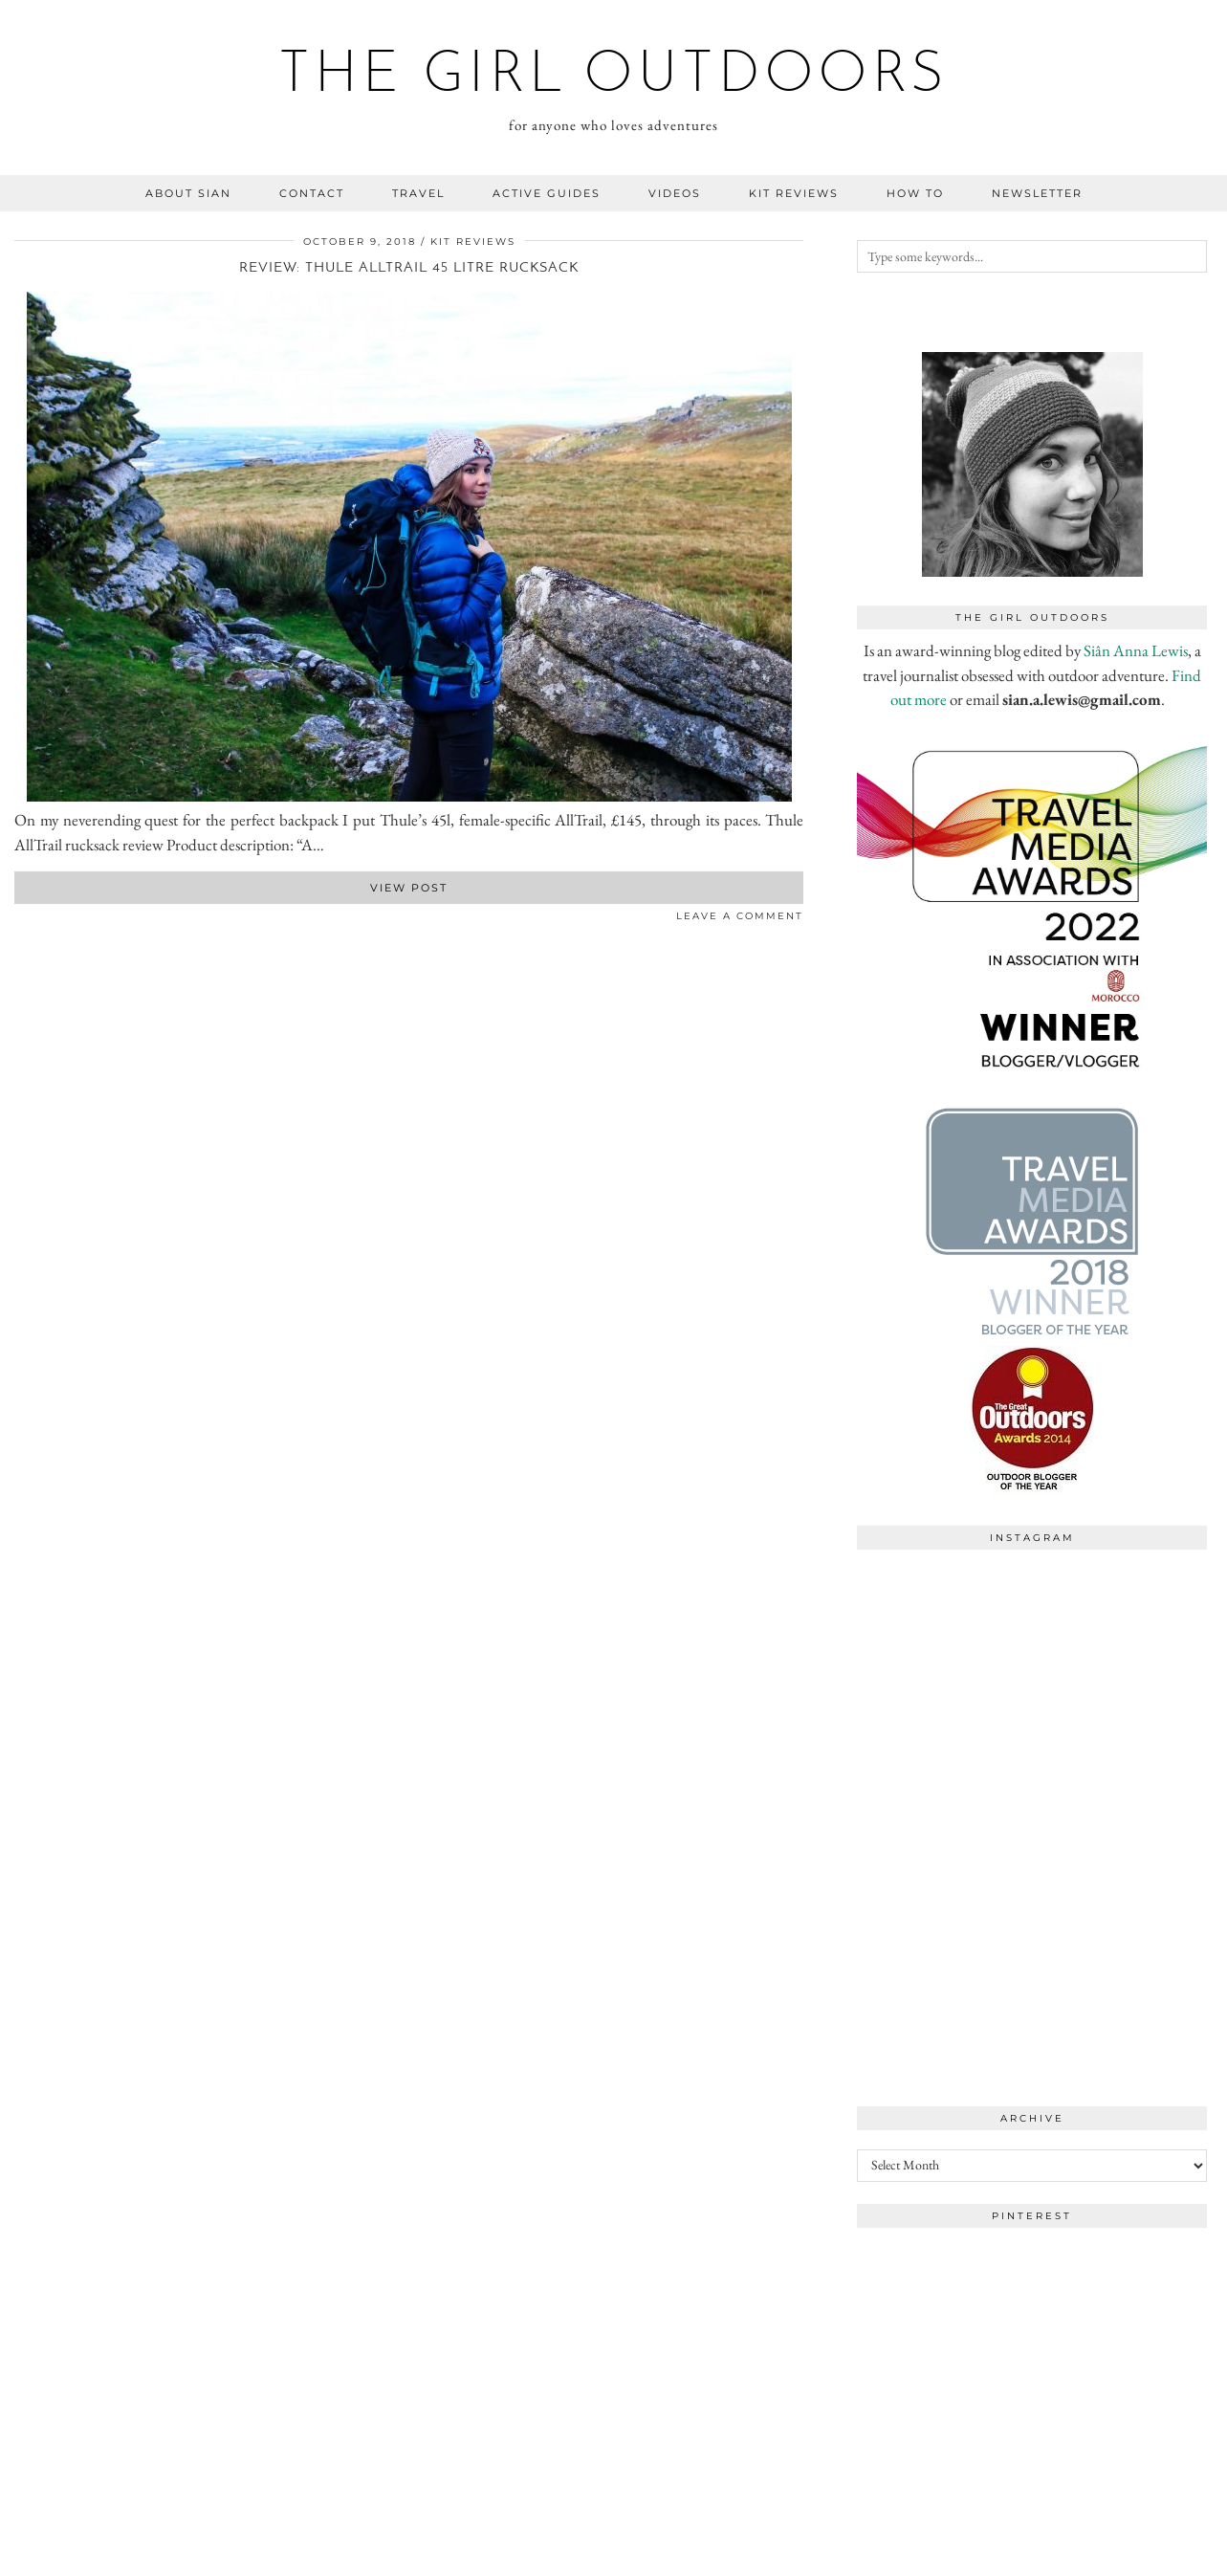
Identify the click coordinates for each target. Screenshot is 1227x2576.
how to (915, 193)
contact (311, 193)
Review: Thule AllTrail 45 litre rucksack (409, 268)
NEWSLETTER (1037, 193)
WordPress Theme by (1114, 2554)
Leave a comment (739, 916)
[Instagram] (944, 1646)
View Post (409, 887)
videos (674, 193)
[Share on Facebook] (19, 920)
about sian (188, 193)
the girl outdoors (613, 76)
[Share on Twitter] (28, 920)
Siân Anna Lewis (1136, 650)
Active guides (547, 193)
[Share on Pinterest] (38, 920)
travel (418, 193)
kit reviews (794, 193)
